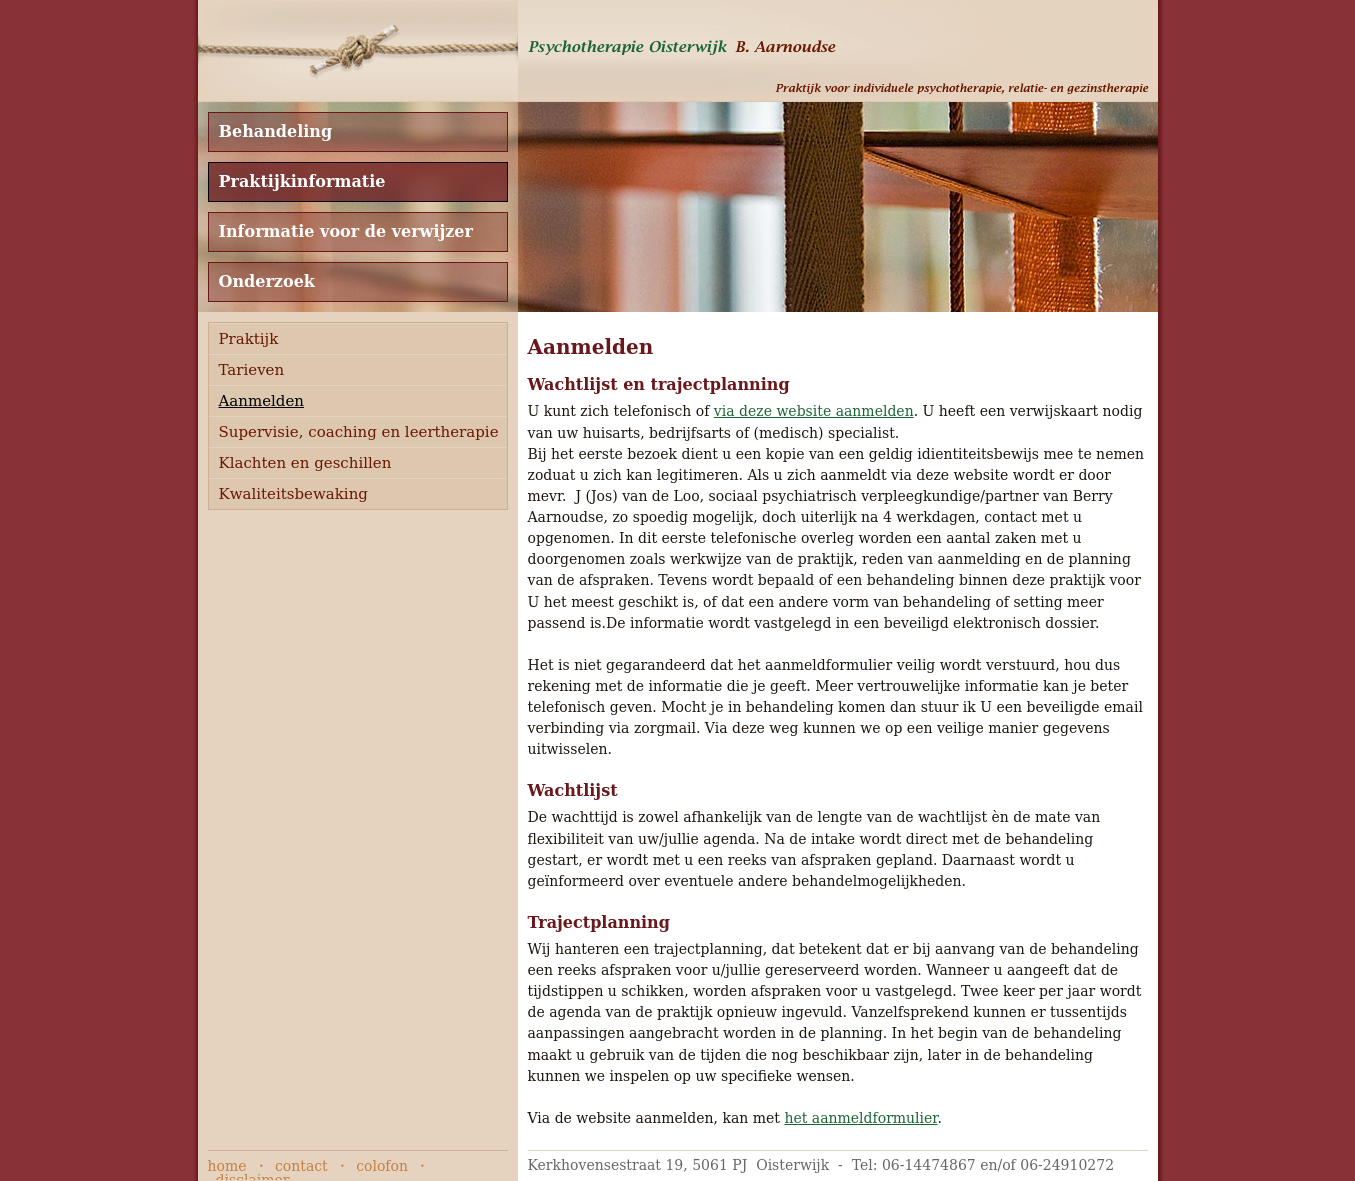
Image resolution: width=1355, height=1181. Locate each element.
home (227, 1166)
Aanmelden (261, 401)
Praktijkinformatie (302, 181)
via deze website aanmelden (814, 411)
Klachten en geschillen (305, 463)
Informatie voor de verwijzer (346, 231)
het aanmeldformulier (860, 1118)
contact (301, 1166)
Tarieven (252, 370)
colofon (382, 1166)
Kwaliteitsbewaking (293, 494)
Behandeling (276, 131)
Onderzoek (267, 281)
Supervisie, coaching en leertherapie (359, 432)
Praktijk (249, 339)
